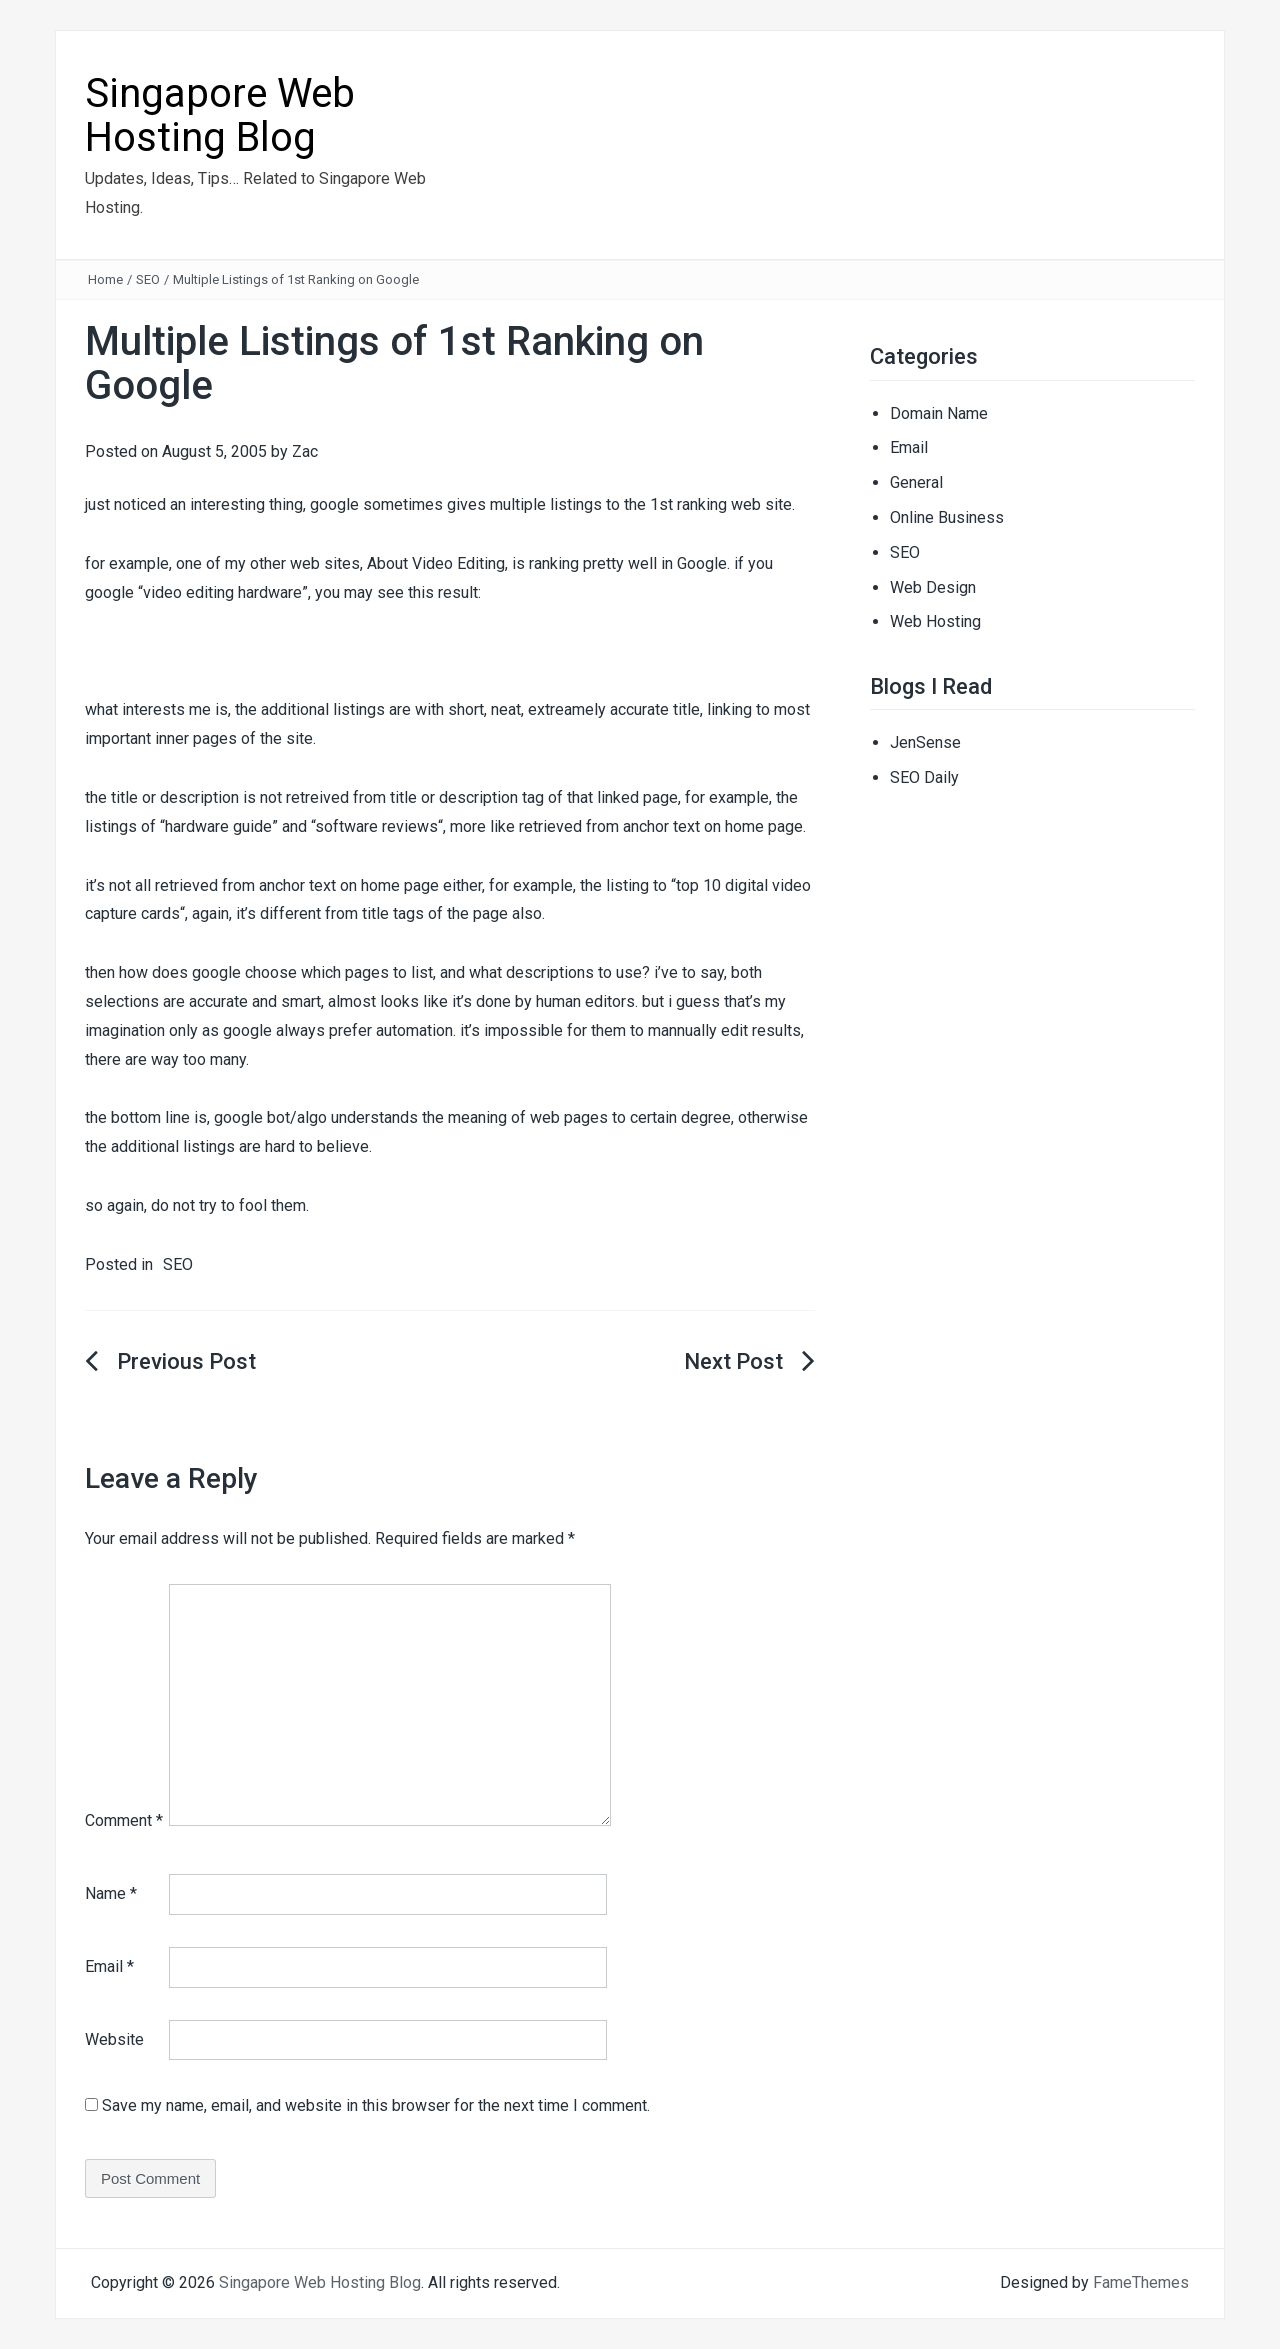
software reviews (376, 826)
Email (109, 1966)
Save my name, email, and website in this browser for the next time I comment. (376, 2105)
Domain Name (939, 413)
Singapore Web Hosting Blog (220, 115)
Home (105, 279)
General (916, 482)
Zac (305, 451)
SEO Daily (924, 777)
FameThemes (1141, 2282)
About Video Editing (436, 563)
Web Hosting (935, 621)
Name (111, 1893)
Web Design (933, 587)
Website (114, 2039)
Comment (124, 1820)
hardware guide (218, 826)
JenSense (925, 742)
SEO (148, 279)
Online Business (947, 517)
